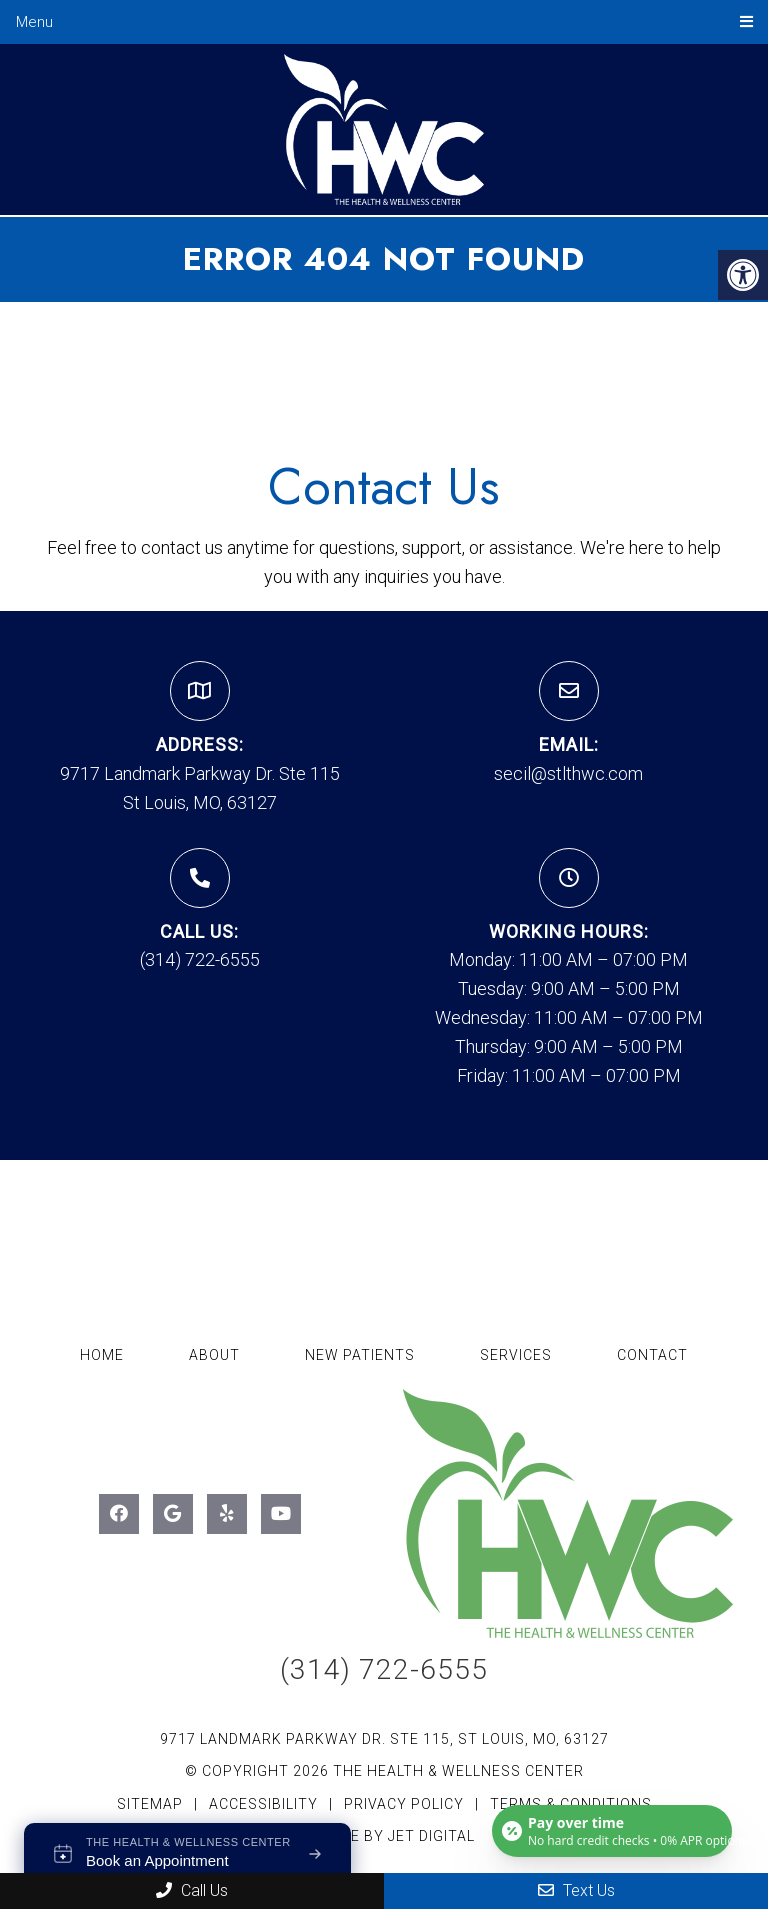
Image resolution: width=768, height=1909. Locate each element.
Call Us (192, 1890)
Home (102, 1355)
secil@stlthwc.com (568, 773)
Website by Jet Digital (384, 1836)
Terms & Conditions (571, 1804)
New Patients (360, 1355)
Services (516, 1355)
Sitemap (150, 1804)
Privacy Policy (406, 1804)
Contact (652, 1355)
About (214, 1355)
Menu (34, 22)
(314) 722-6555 (200, 959)
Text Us (576, 1890)
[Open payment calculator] (612, 1831)
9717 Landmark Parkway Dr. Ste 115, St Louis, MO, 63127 (384, 1739)
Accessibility (263, 1804)
